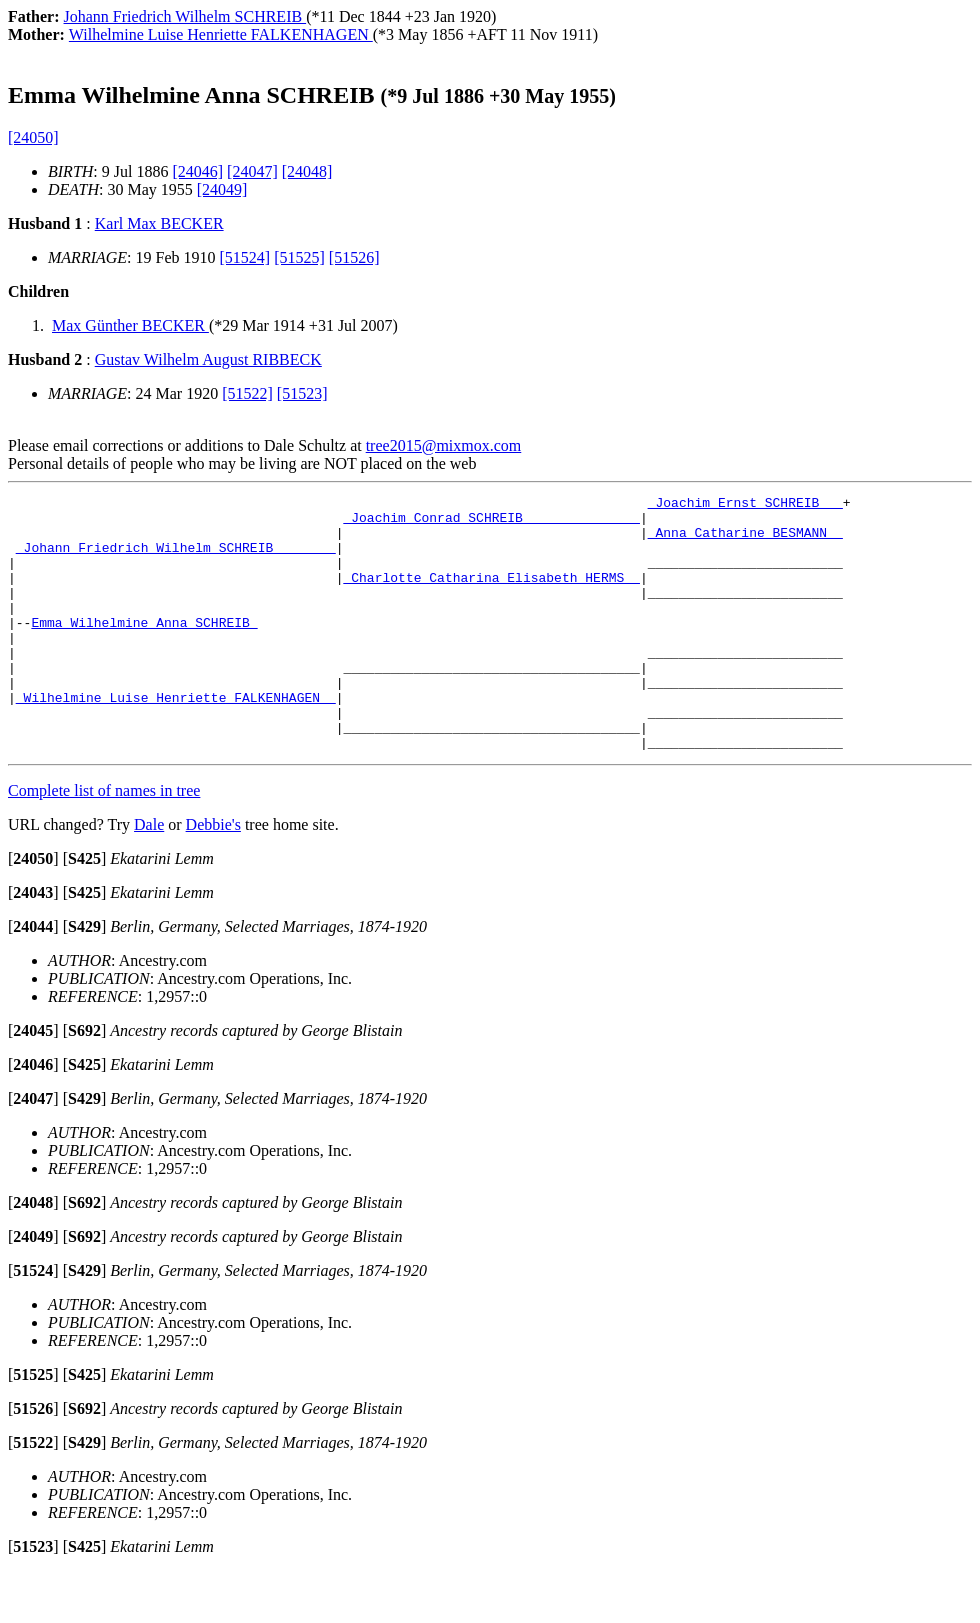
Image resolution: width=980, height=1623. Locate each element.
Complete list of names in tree (104, 841)
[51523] (302, 393)
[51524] (245, 257)
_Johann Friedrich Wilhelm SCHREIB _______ (176, 559)
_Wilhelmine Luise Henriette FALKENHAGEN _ (176, 739)
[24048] (307, 171)
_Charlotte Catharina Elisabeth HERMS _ (491, 595)
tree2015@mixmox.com (444, 445)
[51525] (299, 257)
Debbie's (213, 875)
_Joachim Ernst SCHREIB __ (745, 505)
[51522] (247, 393)
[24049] (222, 189)
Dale (149, 875)
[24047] (252, 171)
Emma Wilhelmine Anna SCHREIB (144, 649)
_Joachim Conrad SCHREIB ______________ (491, 523)
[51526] (354, 257)
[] (33, 909)
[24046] (197, 171)
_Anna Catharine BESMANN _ (745, 541)
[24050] (33, 137)
